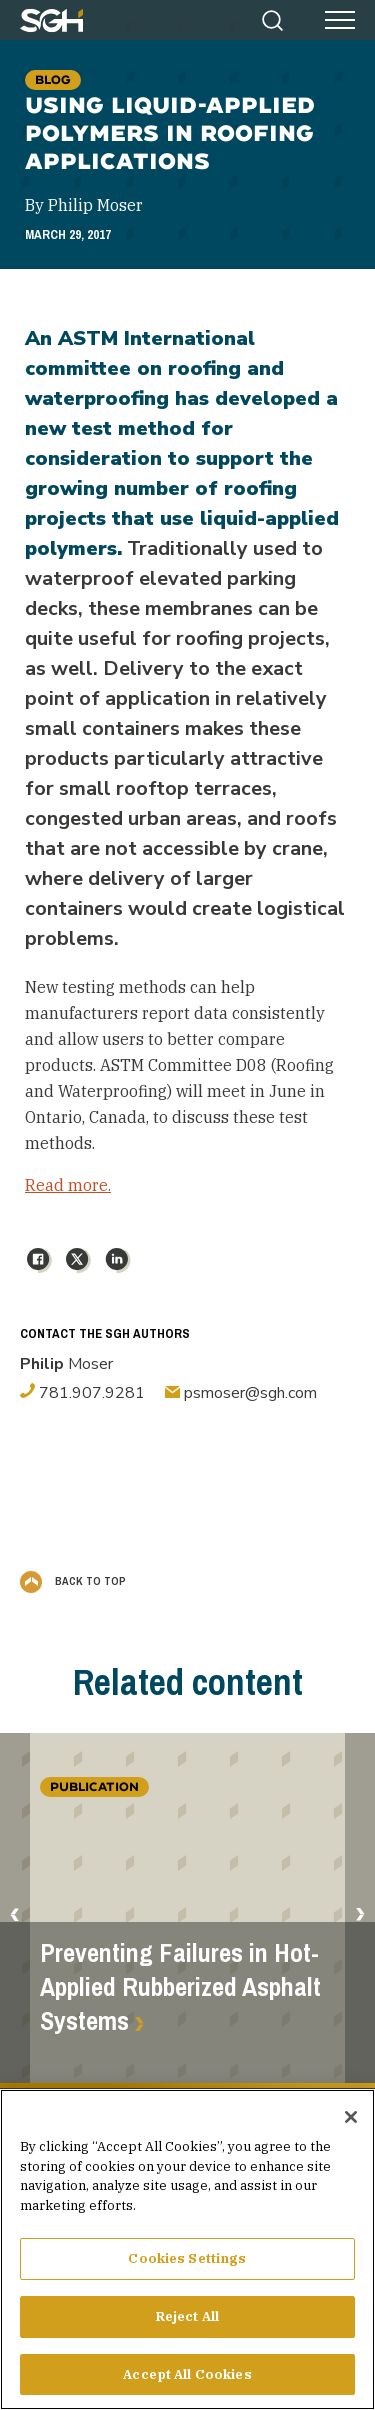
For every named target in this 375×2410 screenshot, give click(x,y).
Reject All (187, 2324)
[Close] (351, 2125)
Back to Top (73, 1581)
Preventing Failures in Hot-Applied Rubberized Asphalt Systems (180, 1987)
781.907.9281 (82, 1393)
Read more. (68, 1185)
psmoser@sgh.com (241, 1393)
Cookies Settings (187, 2266)
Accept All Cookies (187, 2382)
